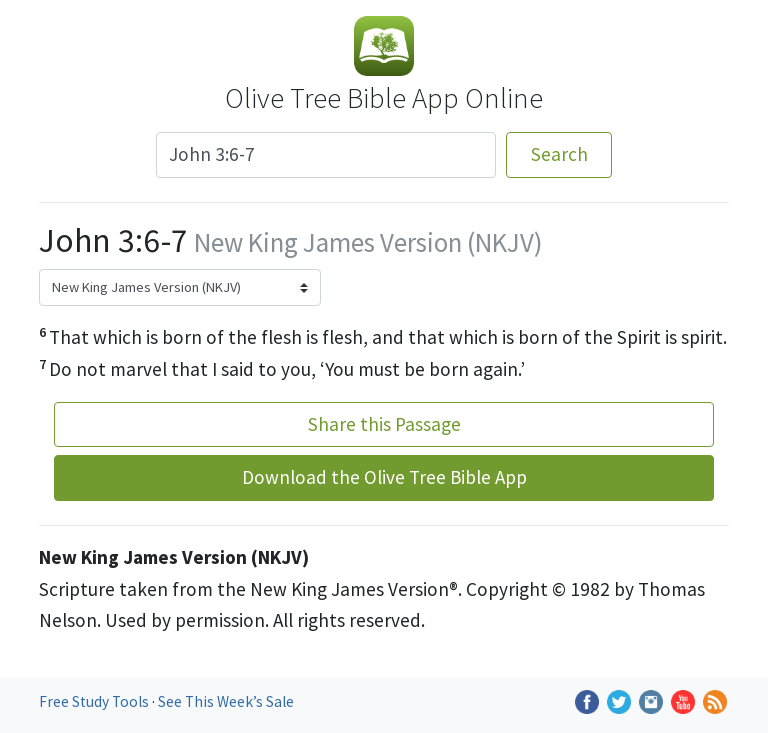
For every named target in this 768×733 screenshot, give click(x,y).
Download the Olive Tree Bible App (384, 477)
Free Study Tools (95, 701)
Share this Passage (384, 424)
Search (559, 154)
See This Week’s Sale (226, 701)
